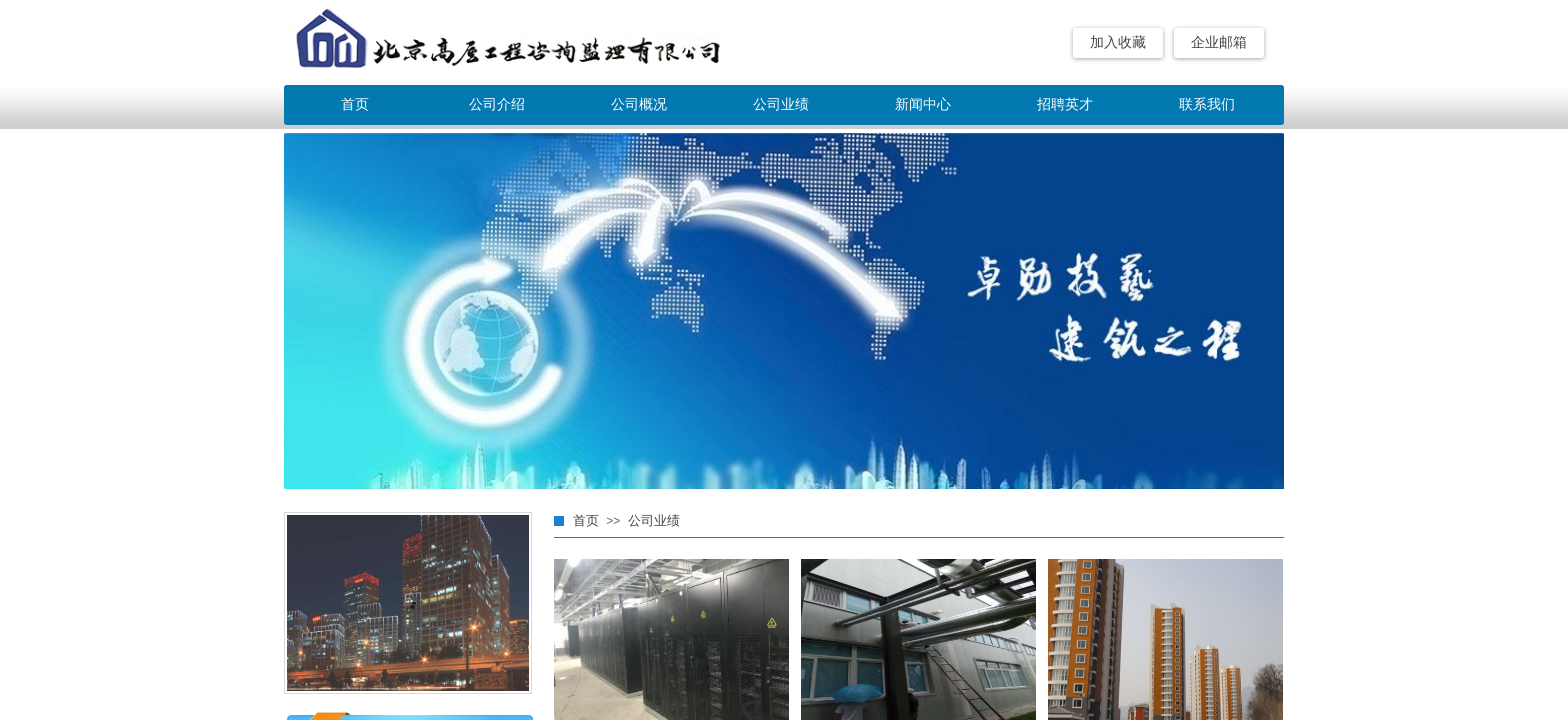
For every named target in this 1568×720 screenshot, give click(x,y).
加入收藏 (1118, 42)
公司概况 (639, 104)
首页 (355, 104)
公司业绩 (781, 104)
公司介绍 (497, 104)
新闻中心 (923, 104)
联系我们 (1207, 104)
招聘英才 (1065, 104)
